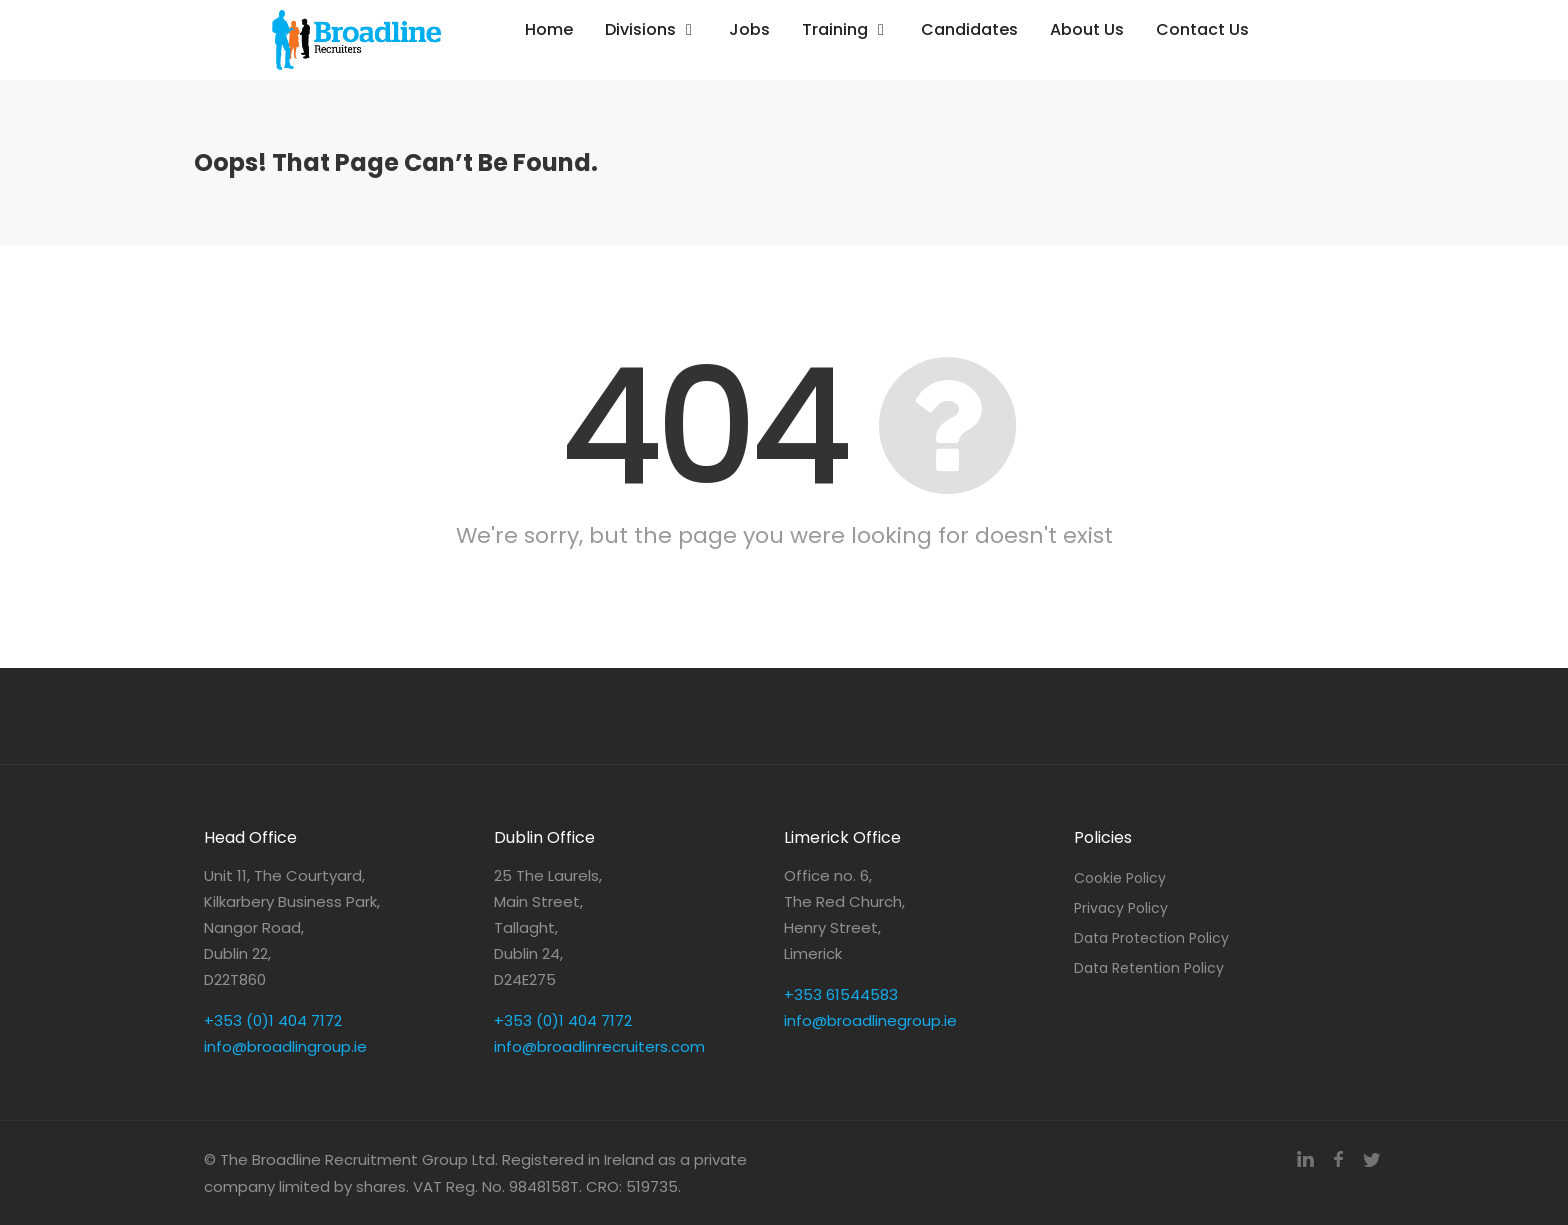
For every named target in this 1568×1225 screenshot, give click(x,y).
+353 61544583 (841, 994)
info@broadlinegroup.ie (870, 1020)
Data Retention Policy (1149, 968)
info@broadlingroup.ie (285, 1046)
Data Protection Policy (1151, 938)
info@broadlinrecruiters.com (599, 1046)
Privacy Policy (1121, 908)
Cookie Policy (1120, 878)
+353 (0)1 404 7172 (273, 1020)
